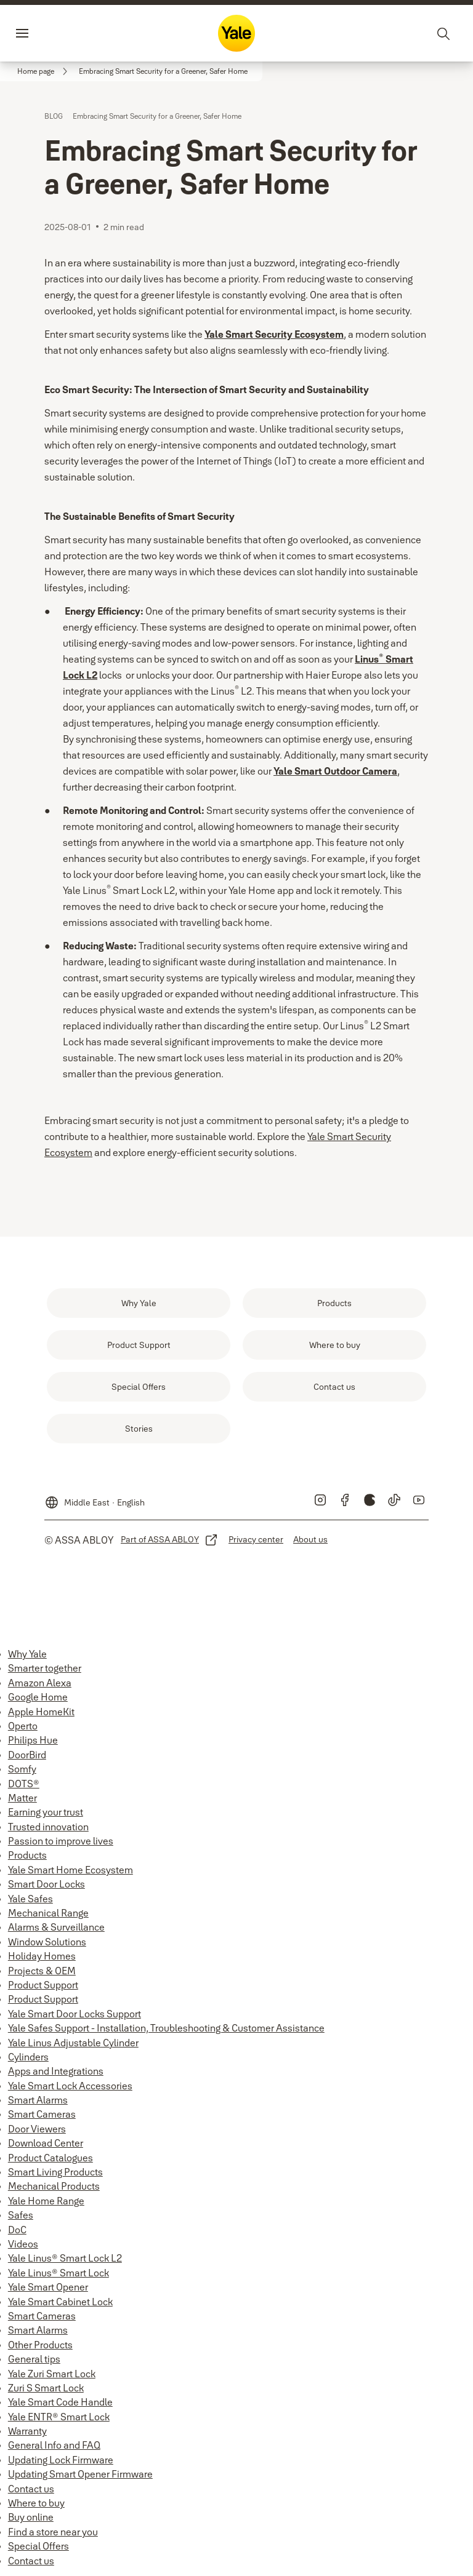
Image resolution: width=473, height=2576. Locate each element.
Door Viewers (37, 2129)
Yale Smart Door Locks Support (74, 2014)
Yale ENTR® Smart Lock (59, 2417)
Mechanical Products (54, 2186)
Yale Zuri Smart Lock (51, 2373)
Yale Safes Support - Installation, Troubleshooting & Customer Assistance (166, 2028)
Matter (22, 1798)
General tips (34, 2359)
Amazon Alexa (39, 1683)
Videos (23, 2244)
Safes (20, 2215)
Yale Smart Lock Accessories (70, 2086)
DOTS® (23, 1783)
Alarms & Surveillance (56, 1927)
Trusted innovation (48, 1826)
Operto (23, 1726)
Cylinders (28, 2057)
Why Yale (27, 1654)
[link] (44, 71)
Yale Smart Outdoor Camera (335, 771)
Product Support (43, 1985)
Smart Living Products (55, 2172)
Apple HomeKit (41, 1711)
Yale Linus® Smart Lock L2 (65, 2258)
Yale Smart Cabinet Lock (60, 2301)
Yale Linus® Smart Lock (58, 2273)
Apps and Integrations (55, 2071)
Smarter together (44, 1668)
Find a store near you (53, 2532)
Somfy (22, 1769)
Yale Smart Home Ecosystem (70, 1870)
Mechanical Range (48, 1913)
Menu (43, 33)
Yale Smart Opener (48, 2287)
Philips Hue (33, 1740)
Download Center (45, 2143)
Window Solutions (47, 1942)
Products (27, 1855)
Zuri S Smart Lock (46, 2388)
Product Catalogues (50, 2157)
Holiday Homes (42, 1956)
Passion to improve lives (60, 1841)
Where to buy (36, 2503)
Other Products (40, 2345)
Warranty (27, 2431)
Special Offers (38, 2546)
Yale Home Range (46, 2201)
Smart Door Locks (46, 1884)
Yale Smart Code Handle (60, 2402)
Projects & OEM (42, 1970)
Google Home (38, 1697)
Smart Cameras (42, 2114)
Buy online (31, 2517)
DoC (17, 2229)
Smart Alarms (38, 2100)
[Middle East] (94, 1497)
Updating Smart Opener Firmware (80, 2474)
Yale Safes (30, 1898)
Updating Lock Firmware (60, 2460)
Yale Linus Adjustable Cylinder (73, 2042)
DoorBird (27, 1755)
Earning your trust (45, 1812)
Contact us (31, 2488)
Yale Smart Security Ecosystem (274, 334)
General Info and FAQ (54, 2445)
